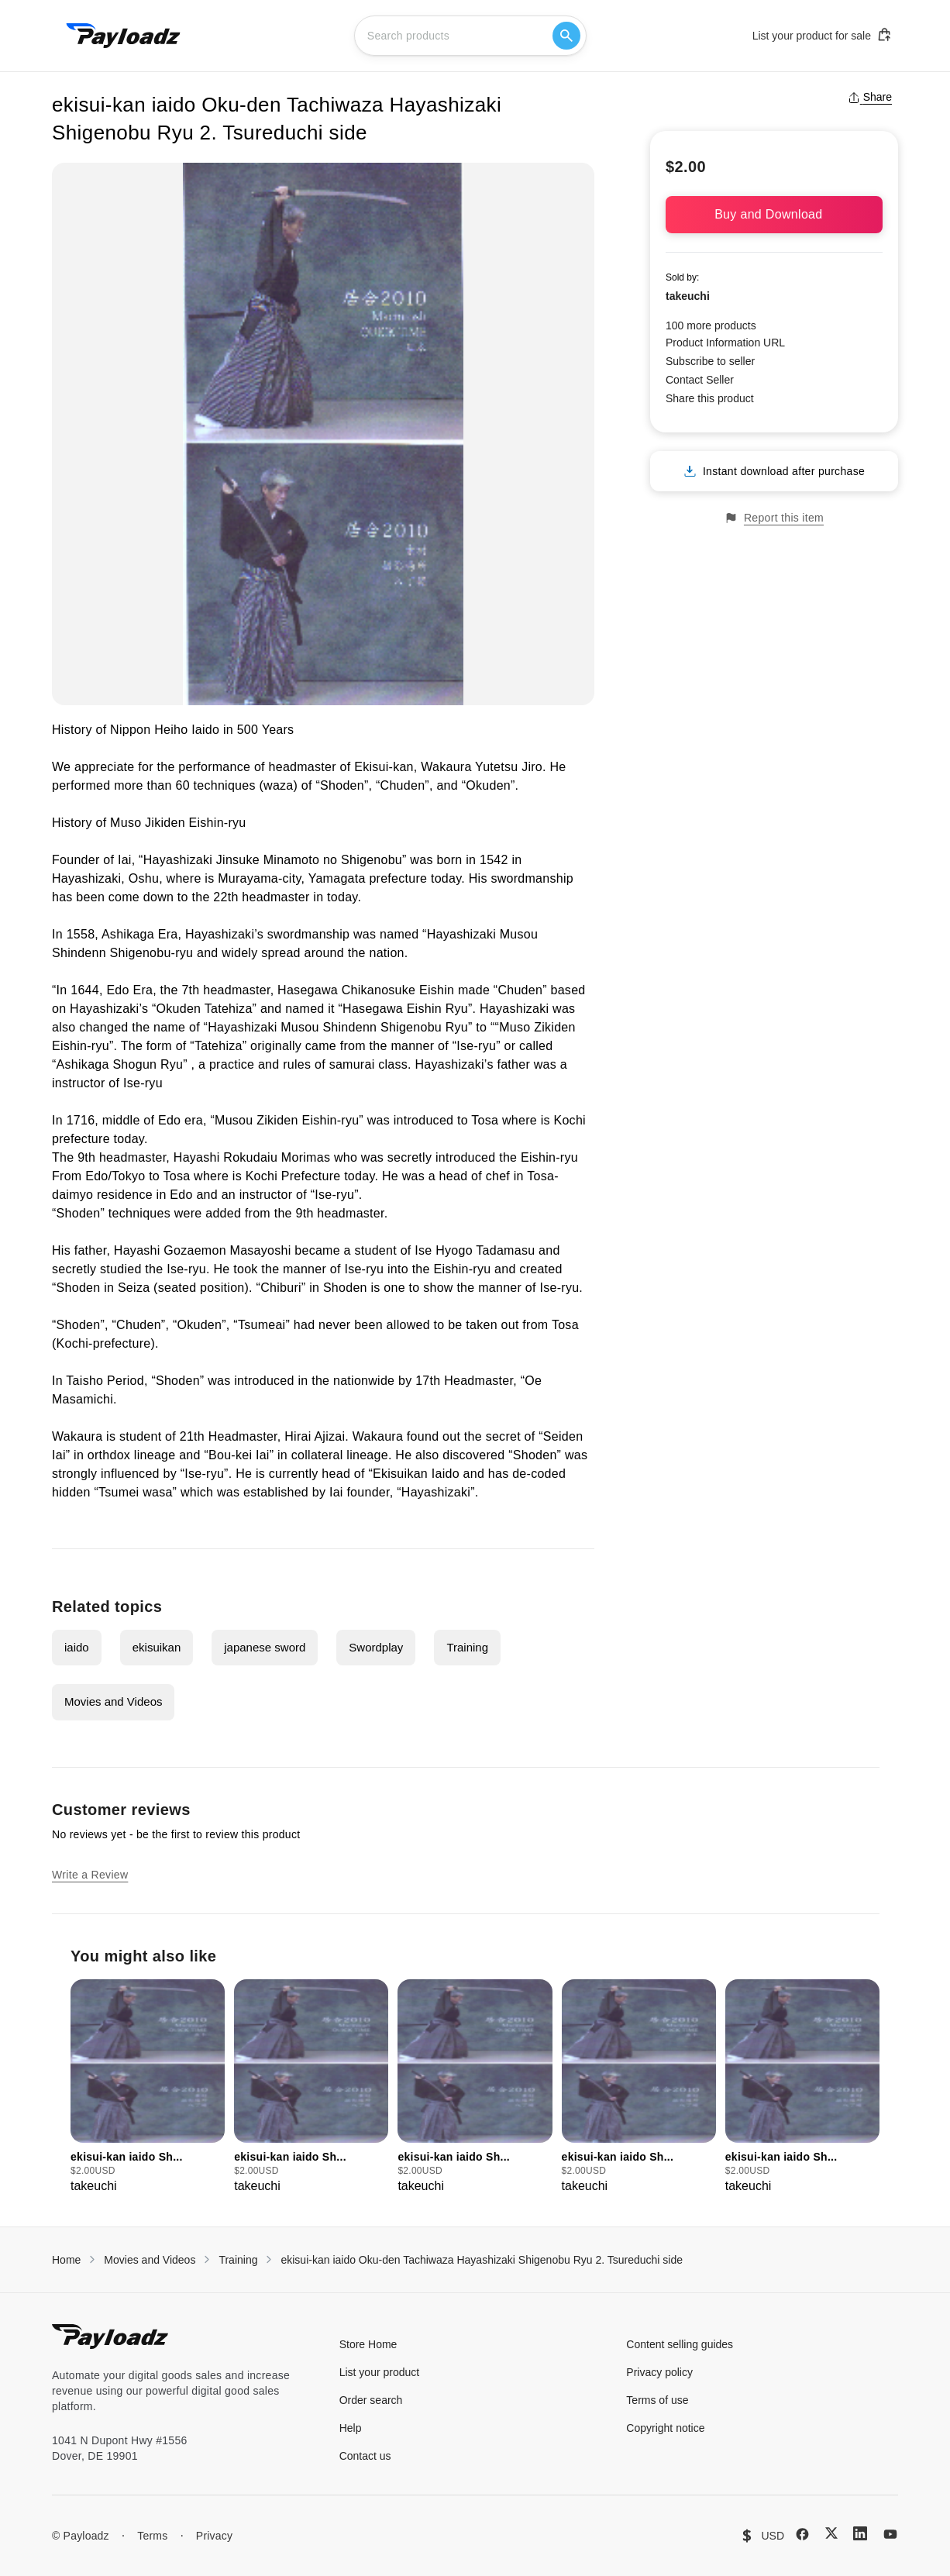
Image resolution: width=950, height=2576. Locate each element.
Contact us (365, 2456)
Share (870, 97)
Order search (371, 2400)
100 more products (711, 325)
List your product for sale (822, 35)
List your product (379, 2372)
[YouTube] (890, 2534)
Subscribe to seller (710, 361)
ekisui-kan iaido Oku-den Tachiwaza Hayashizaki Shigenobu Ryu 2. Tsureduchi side (482, 2260)
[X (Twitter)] (831, 2533)
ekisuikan (157, 1647)
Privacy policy (659, 2372)
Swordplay (376, 1647)
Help (350, 2428)
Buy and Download (774, 214)
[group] (148, 2087)
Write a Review (90, 1874)
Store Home (368, 2344)
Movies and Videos (113, 1701)
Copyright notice (665, 2428)
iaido (76, 1647)
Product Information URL (725, 342)
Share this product (710, 398)
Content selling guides (679, 2344)
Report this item (774, 518)
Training (467, 1647)
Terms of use (657, 2400)
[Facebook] (802, 2534)
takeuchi (688, 296)
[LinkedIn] (860, 2533)
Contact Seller (700, 380)
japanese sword (264, 1647)
